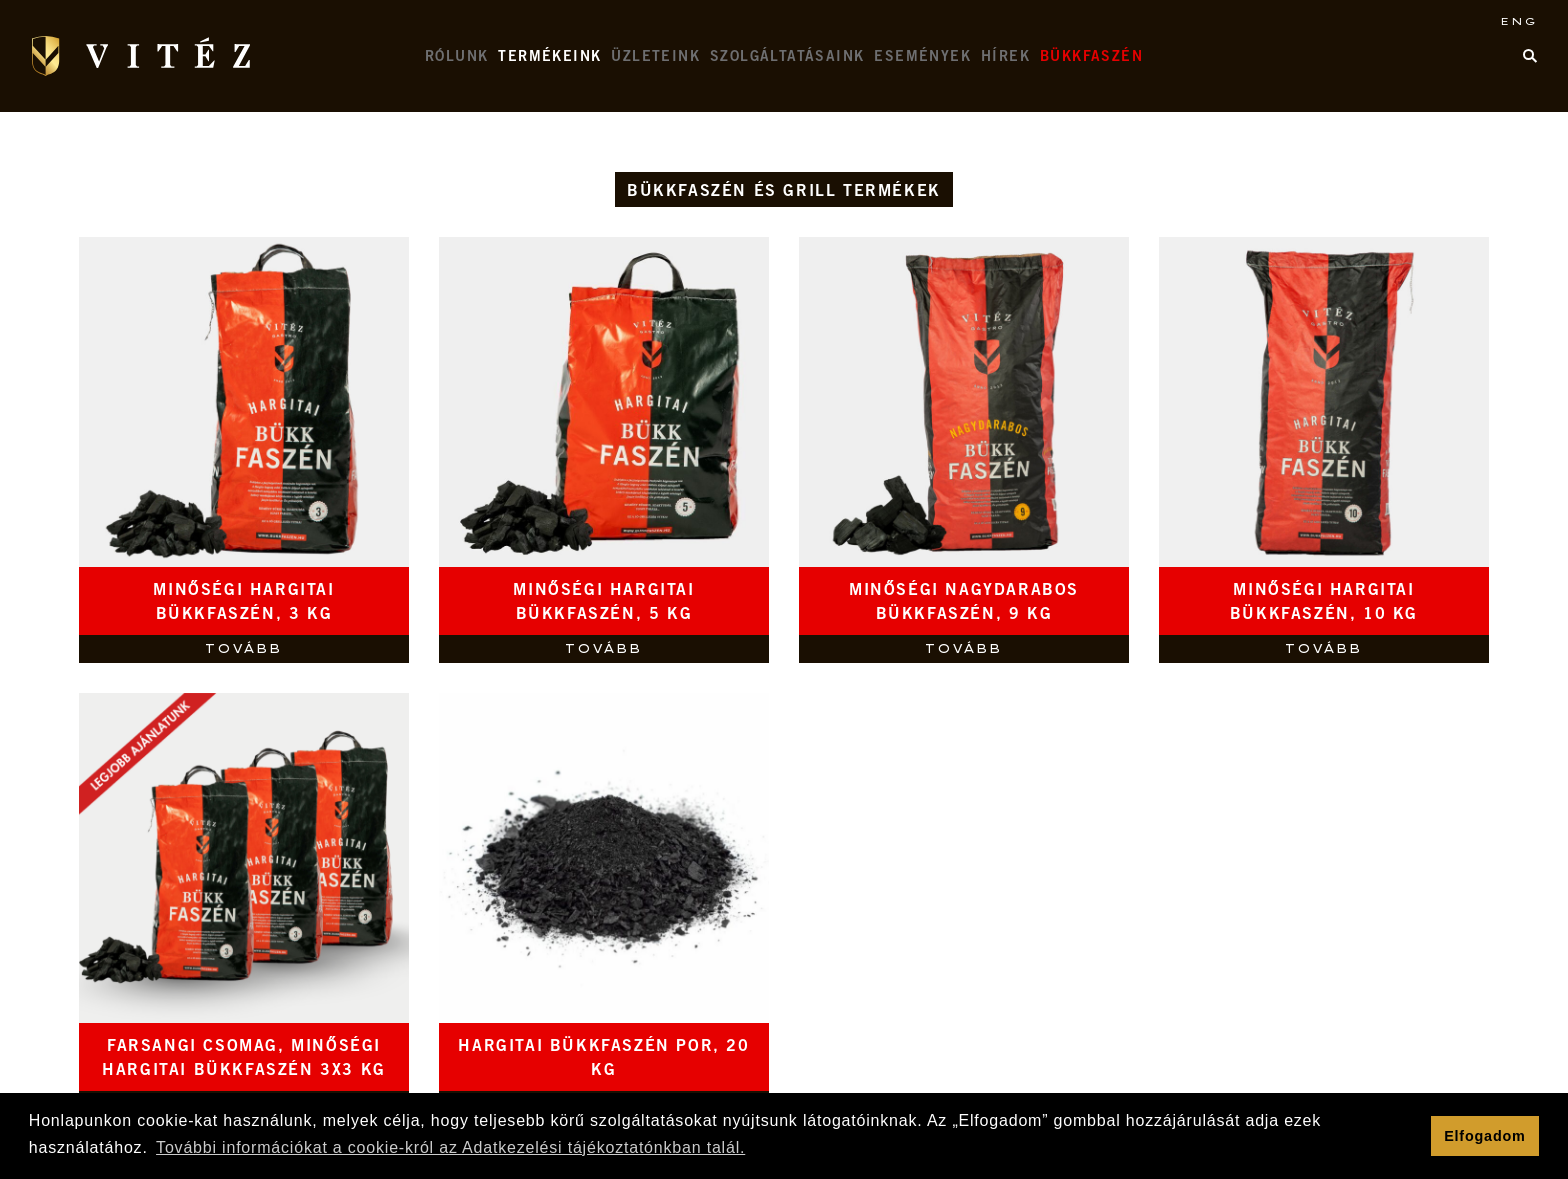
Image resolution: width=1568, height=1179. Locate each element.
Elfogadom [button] (1485, 1136)
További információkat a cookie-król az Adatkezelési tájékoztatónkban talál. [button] (450, 1147)
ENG (1519, 21)
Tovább (243, 648)
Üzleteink (655, 58)
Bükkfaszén (1091, 58)
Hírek (1005, 58)
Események (922, 58)
